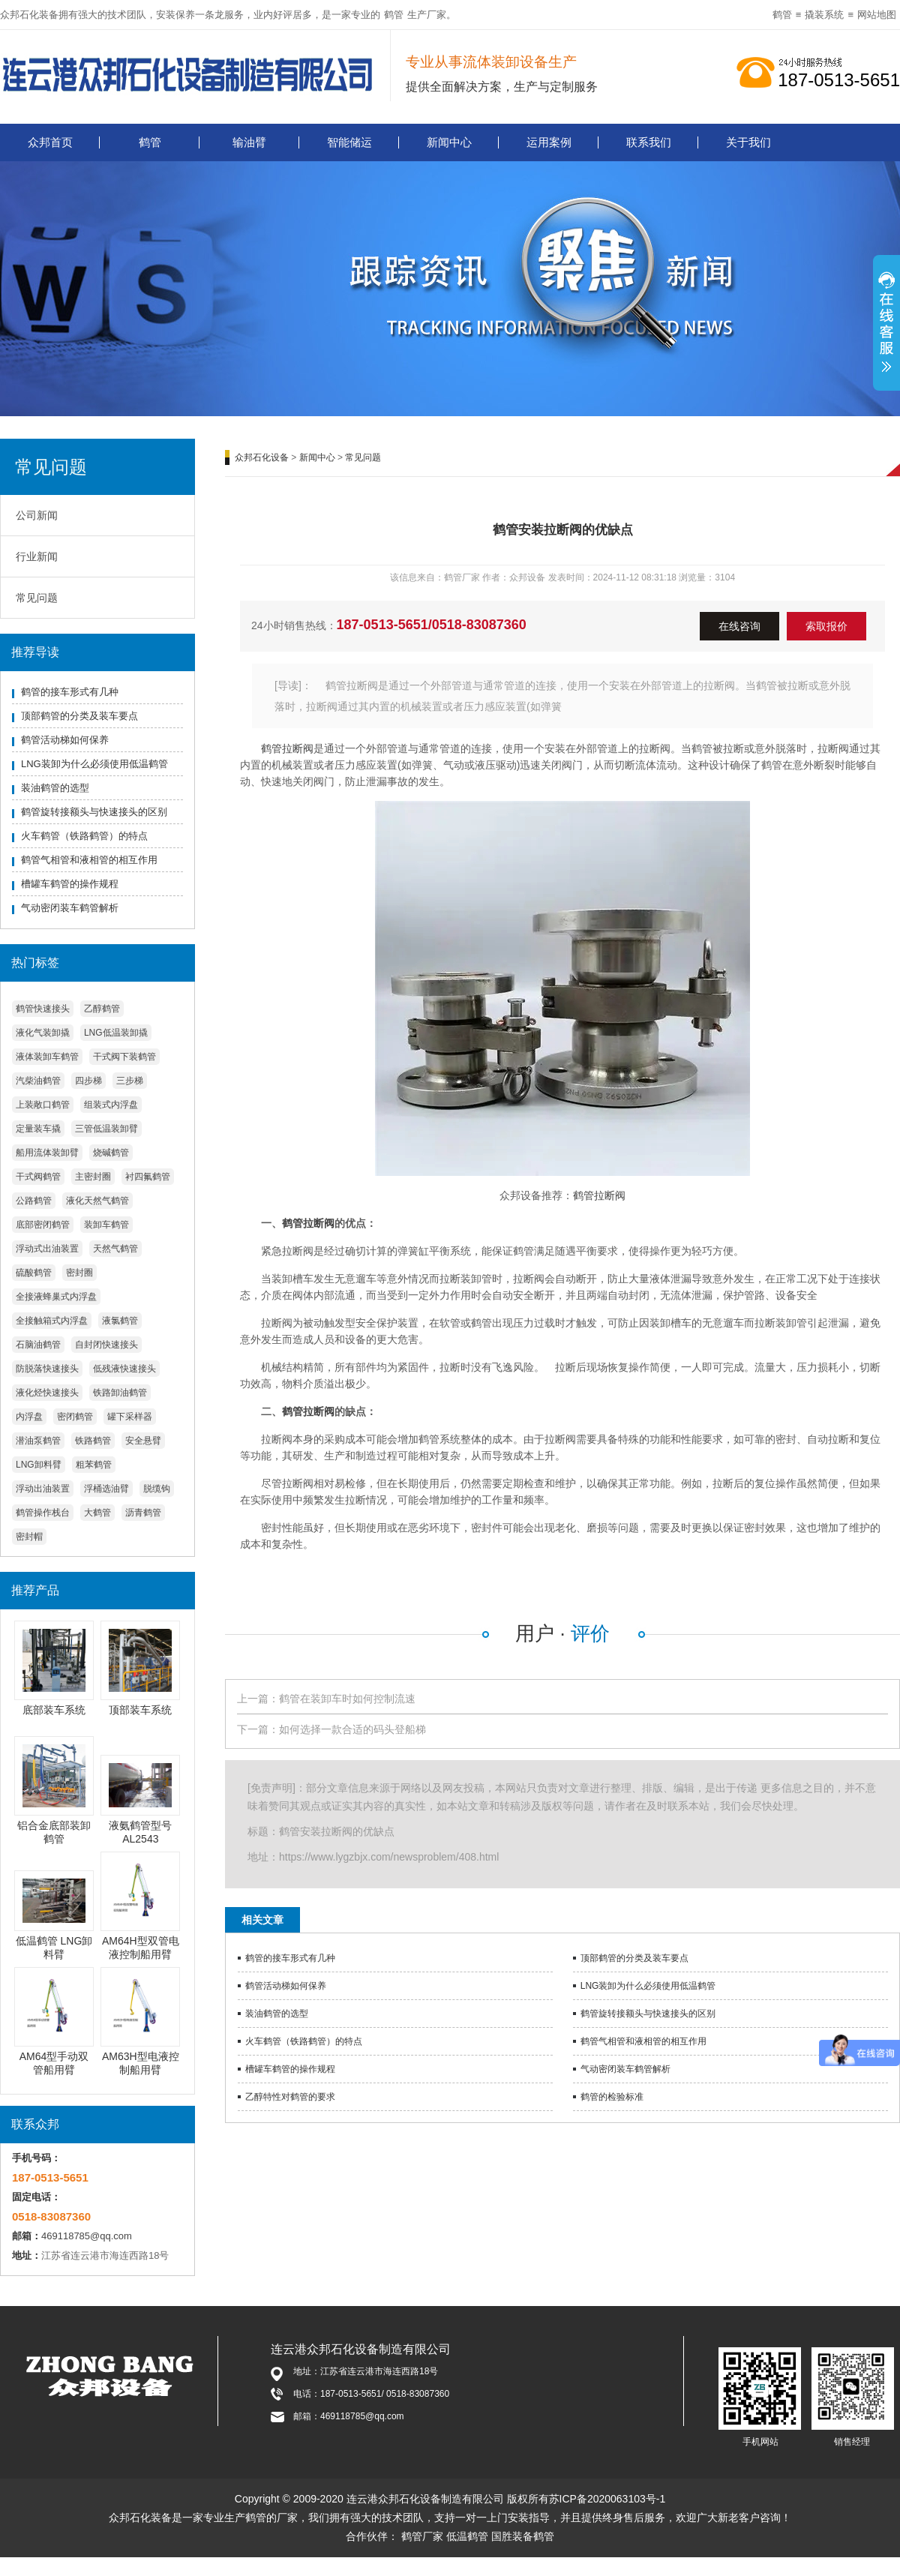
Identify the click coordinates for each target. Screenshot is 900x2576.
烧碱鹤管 (111, 1152)
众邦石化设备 (262, 457)
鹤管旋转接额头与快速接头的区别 (94, 811)
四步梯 (88, 1080)
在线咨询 (739, 626)
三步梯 (129, 1080)
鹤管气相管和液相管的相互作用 (89, 859)
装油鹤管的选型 (55, 787)
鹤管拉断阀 (287, 748)
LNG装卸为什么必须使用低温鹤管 (94, 763)
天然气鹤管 (115, 1248)
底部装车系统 (54, 1710)
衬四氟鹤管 (147, 1176)
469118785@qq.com (86, 2236)
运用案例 (549, 142)
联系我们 (648, 142)
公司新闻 (37, 515)
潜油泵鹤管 (38, 1440)
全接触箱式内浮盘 (52, 1320)
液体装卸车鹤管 (47, 1056)
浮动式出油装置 (47, 1248)
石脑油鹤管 (38, 1344)
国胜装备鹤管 (522, 2536)
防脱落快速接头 (47, 1368)
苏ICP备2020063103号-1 (607, 2499)
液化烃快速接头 (47, 1392)
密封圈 (79, 1272)
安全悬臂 (143, 1440)
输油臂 (249, 142)
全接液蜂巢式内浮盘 (56, 1296)
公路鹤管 (34, 1200)
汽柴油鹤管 (38, 1080)
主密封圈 (93, 1176)
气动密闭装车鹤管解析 (69, 907)
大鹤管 (97, 1512)
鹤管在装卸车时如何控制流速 (347, 1699)
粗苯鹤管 (94, 1464)
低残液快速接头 (124, 1368)
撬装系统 (824, 14)
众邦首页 (50, 142)
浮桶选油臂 (106, 1488)
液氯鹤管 (120, 1320)
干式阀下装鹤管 (124, 1056)
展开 (886, 330)
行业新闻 (37, 556)
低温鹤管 (467, 2536)
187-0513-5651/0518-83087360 (431, 624)
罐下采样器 (129, 1416)
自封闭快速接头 (106, 1344)
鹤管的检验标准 (612, 2097)
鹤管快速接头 (43, 1008)
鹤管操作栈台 (43, 1512)
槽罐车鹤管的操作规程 (69, 883)
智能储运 (349, 142)
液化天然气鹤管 (97, 1200)
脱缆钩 (156, 1488)
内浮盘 (29, 1416)
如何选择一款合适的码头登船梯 (352, 1729)
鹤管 (394, 14)
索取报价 (827, 626)
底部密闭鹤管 (43, 1224)
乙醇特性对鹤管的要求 (290, 2097)
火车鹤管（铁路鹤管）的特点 (84, 835)
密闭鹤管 (75, 1416)
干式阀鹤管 (38, 1176)
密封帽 (29, 1536)
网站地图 (876, 14)
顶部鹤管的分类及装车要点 (79, 715)
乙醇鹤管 (102, 1008)
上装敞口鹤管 (43, 1104)
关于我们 (748, 142)
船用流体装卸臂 (47, 1152)
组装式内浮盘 (111, 1104)
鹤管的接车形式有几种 (69, 691)
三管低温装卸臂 (106, 1128)
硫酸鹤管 (34, 1272)
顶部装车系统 (140, 1710)
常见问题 (37, 598)
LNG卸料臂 (39, 1464)
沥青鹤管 (143, 1512)
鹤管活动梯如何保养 (65, 739)
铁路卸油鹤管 (120, 1392)
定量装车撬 (38, 1128)
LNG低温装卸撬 (116, 1032)
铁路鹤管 (93, 1440)
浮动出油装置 (43, 1488)
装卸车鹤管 (106, 1224)
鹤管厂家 (422, 2536)
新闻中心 (449, 142)
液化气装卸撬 (43, 1032)
